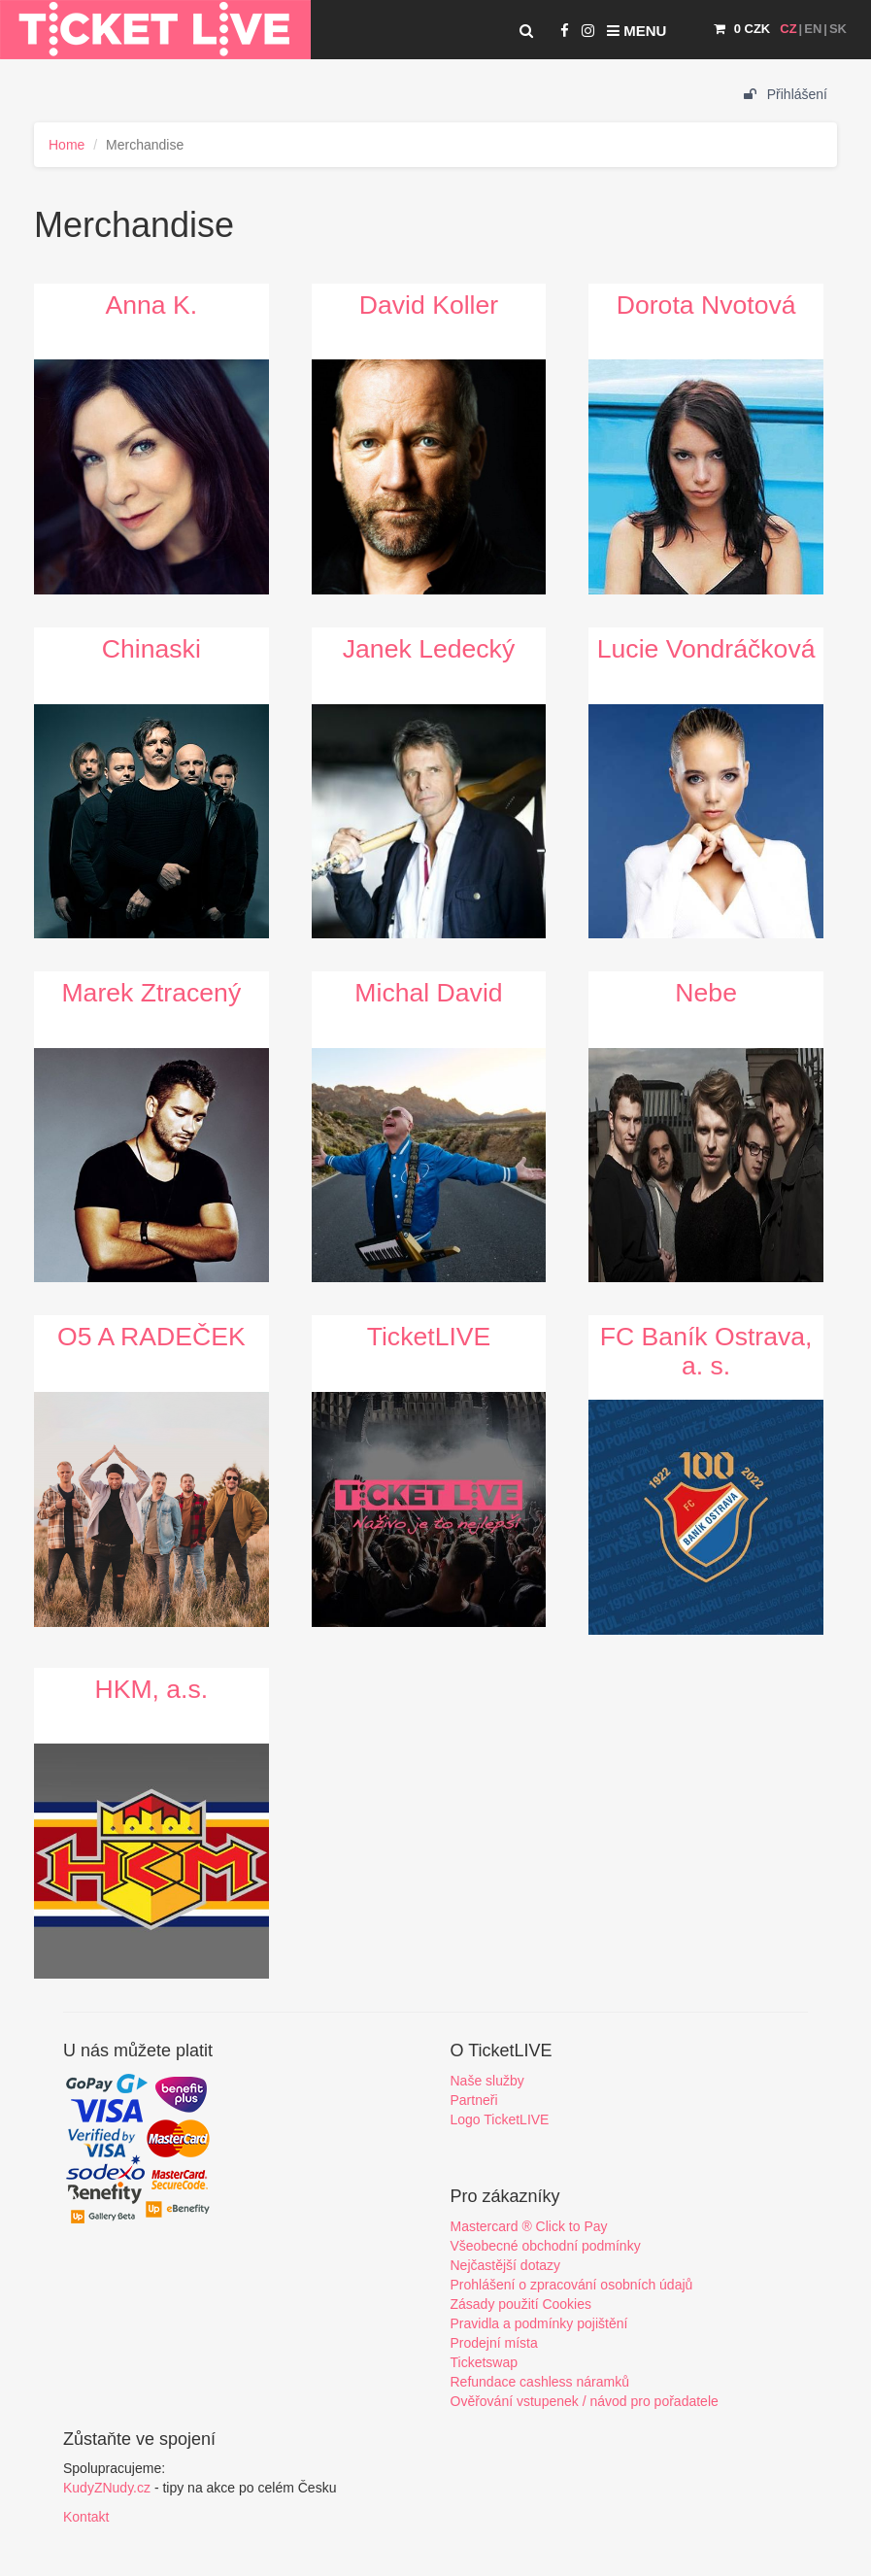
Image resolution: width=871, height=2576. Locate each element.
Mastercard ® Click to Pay (529, 2226)
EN (812, 28)
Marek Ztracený (151, 992)
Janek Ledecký (429, 648)
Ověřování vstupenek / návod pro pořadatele (585, 2401)
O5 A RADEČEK (151, 1336)
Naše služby (487, 2080)
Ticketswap (485, 2362)
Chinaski (151, 648)
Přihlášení (785, 94)
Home (66, 145)
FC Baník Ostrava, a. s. (706, 1350)
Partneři (474, 2100)
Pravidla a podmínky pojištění (539, 2323)
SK (838, 28)
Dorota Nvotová (706, 305)
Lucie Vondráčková (706, 648)
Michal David (428, 992)
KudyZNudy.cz (107, 2487)
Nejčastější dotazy (506, 2265)
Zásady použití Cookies (521, 2304)
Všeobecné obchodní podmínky (546, 2246)
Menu (636, 30)
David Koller (428, 305)
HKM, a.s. (151, 1689)
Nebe (706, 992)
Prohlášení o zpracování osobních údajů (572, 2284)
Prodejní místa (494, 2343)
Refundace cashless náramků (540, 2382)
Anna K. (152, 305)
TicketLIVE (429, 1336)
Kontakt (86, 2517)
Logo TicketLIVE (500, 2119)
